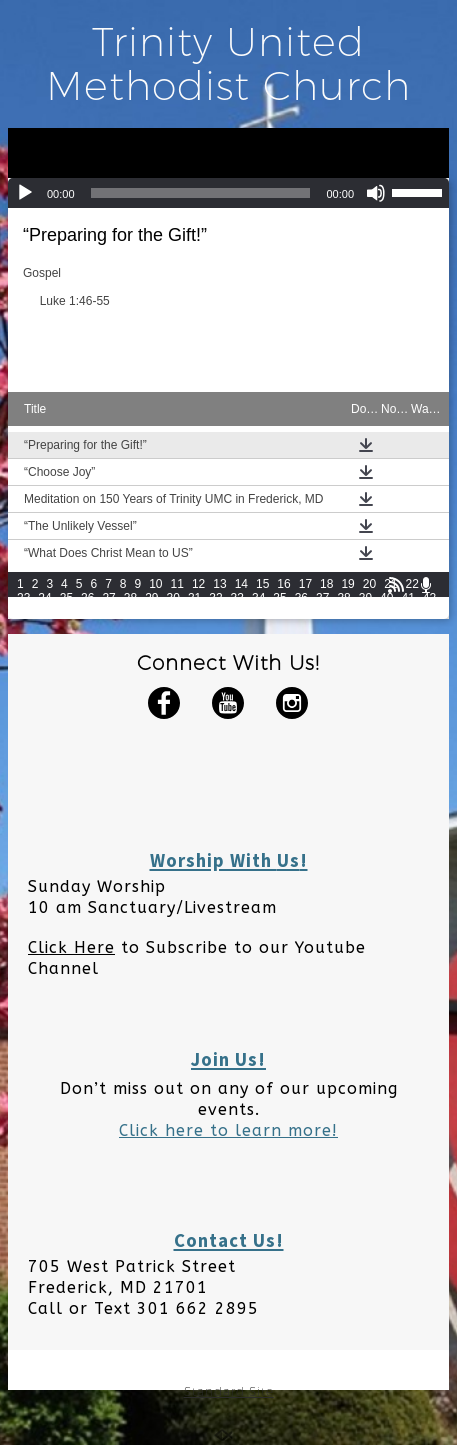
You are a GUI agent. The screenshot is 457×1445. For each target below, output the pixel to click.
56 (301, 612)
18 (326, 584)
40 (386, 598)
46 (87, 612)
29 (151, 598)
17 (305, 584)
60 (386, 612)
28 (130, 598)
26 (87, 598)
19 (347, 584)
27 (108, 598)
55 (279, 612)
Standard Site (229, 1391)
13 (219, 584)
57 (322, 612)
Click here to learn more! (228, 1130)
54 (258, 612)
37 (322, 598)
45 (66, 612)
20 (369, 584)
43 (23, 612)
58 (343, 612)
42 (429, 598)
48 (130, 612)
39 (365, 598)
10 (155, 584)
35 (279, 598)
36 (301, 598)
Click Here (71, 947)
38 (343, 598)
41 (407, 598)
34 (258, 598)
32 (215, 598)
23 (23, 598)
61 (407, 612)
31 (194, 598)
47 (108, 612)
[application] (228, 193)
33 (237, 598)
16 (283, 584)
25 (66, 598)
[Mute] (376, 193)
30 (173, 598)
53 (237, 612)
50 (173, 612)
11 (177, 584)
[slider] (201, 193)
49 (151, 612)
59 (365, 612)
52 (215, 612)
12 (198, 584)
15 (262, 584)
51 (194, 612)
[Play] (25, 193)
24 (44, 598)
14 (241, 584)
